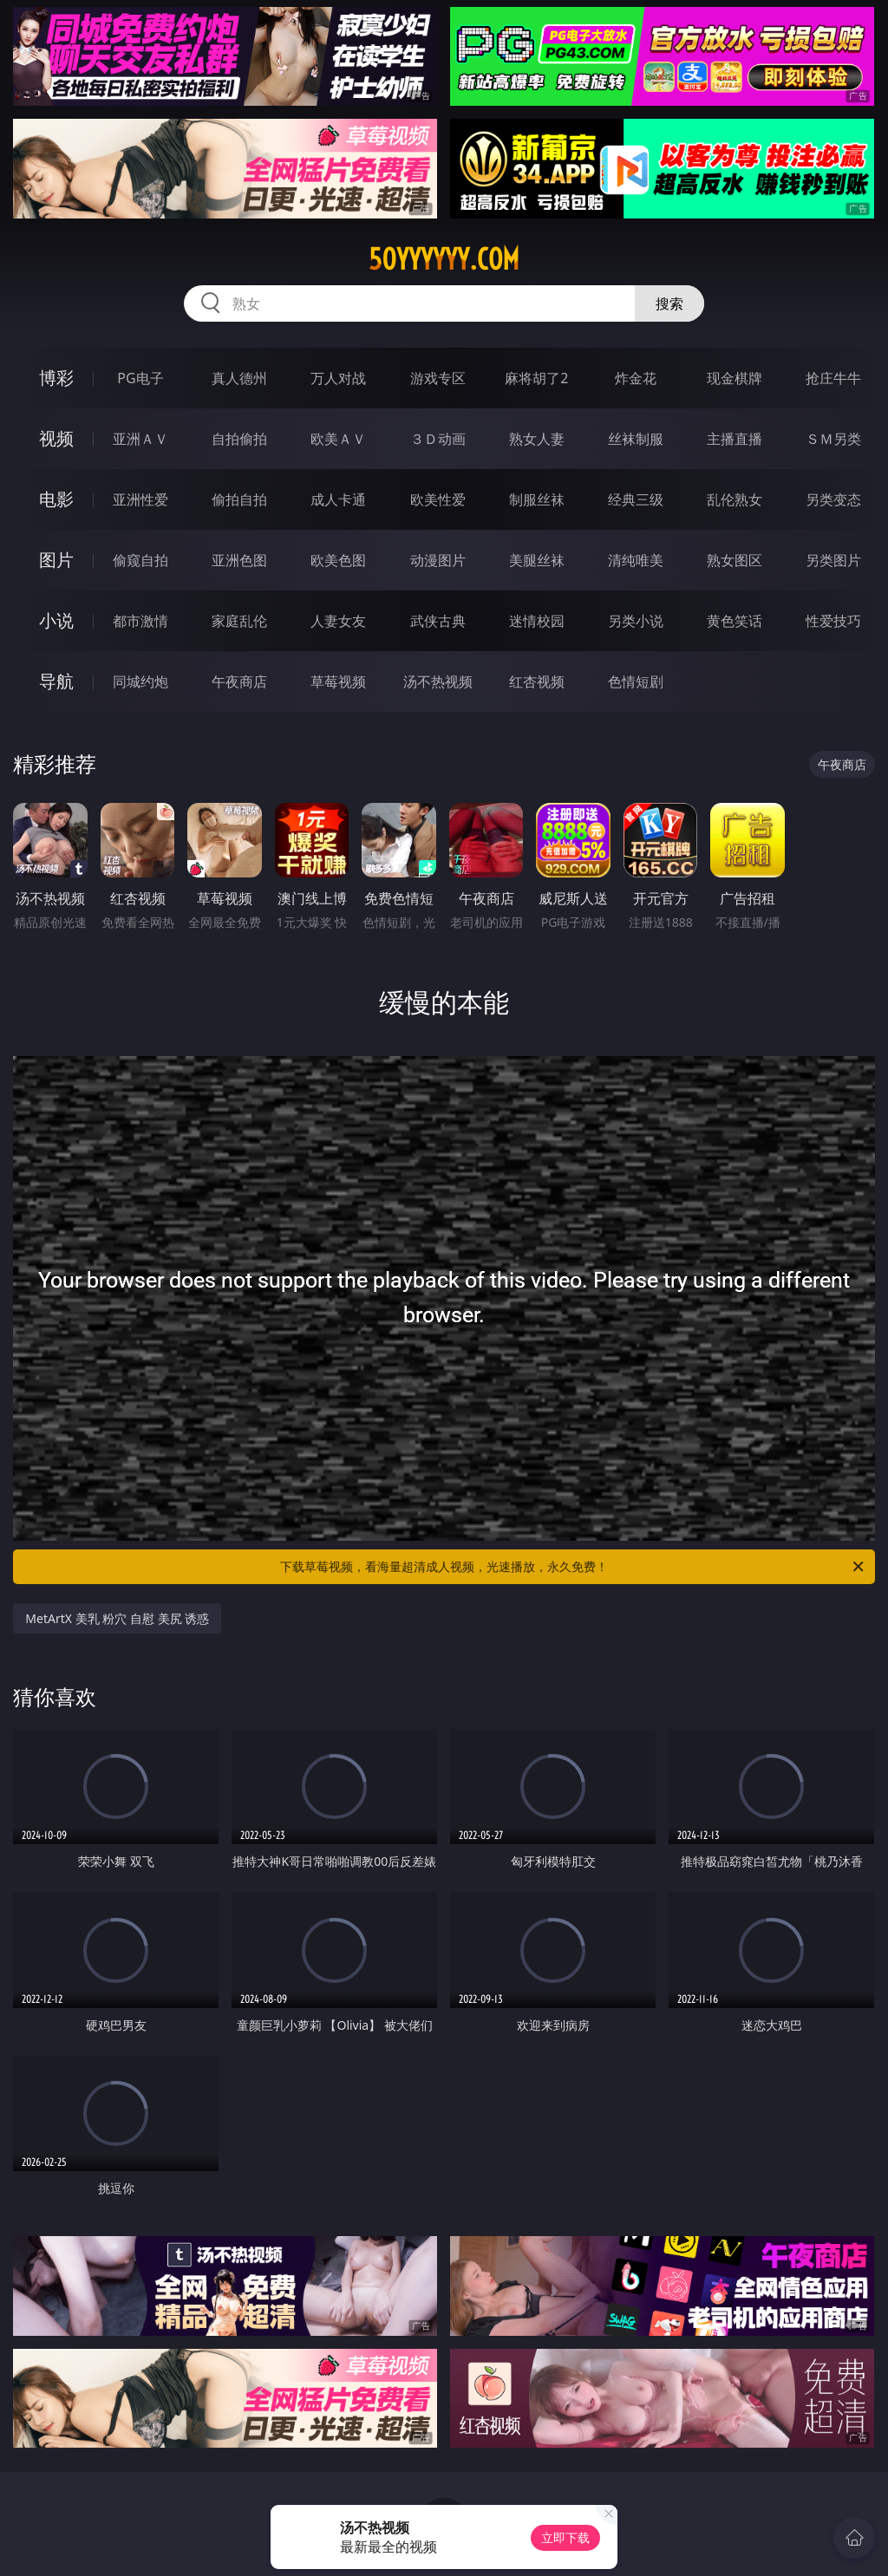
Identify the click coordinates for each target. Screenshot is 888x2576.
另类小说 (635, 620)
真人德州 (239, 378)
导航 (56, 681)
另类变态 (833, 499)
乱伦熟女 (734, 499)
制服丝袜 (537, 499)
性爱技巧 (833, 620)
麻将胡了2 (536, 378)
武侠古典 (438, 620)
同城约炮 (140, 681)
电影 (56, 499)
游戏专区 (438, 378)
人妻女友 (338, 620)
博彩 (56, 377)
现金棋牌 (734, 378)
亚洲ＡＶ (140, 438)
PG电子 (140, 378)
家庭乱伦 (239, 620)
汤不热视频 (438, 681)
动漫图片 (438, 560)
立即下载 (565, 2537)
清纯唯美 (635, 560)
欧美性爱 (438, 499)
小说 (56, 620)
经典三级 (635, 499)
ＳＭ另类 (833, 438)
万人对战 (338, 378)
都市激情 (140, 620)
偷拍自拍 (239, 499)
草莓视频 (338, 681)
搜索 (669, 303)
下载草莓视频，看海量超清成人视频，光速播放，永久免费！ (573, 1566)
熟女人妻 (537, 438)
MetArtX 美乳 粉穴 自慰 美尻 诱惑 (117, 1618)
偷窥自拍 (140, 560)
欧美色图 (338, 560)
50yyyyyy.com (444, 259)
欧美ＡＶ (338, 438)
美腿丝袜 (537, 560)
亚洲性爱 (140, 499)
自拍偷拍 (239, 438)
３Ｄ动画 (438, 438)
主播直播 (734, 438)
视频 (56, 438)
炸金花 (635, 378)
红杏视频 (537, 681)
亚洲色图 (239, 560)
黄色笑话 (734, 620)
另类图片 (833, 560)
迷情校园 (537, 620)
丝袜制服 (635, 438)
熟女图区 (734, 560)
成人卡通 (338, 499)
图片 (56, 559)
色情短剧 (635, 681)
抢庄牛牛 (833, 378)
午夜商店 (239, 681)
